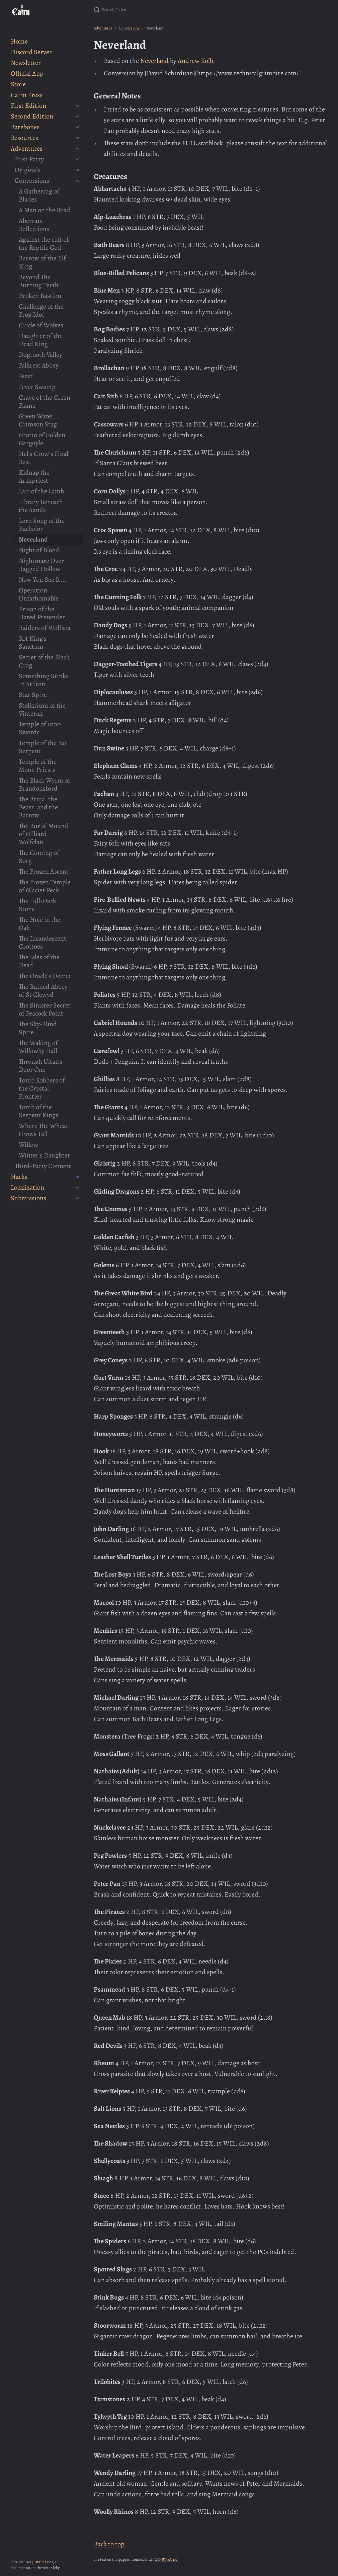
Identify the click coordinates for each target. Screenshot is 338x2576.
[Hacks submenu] (77, 1177)
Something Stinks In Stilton (44, 680)
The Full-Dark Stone (37, 904)
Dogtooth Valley (40, 354)
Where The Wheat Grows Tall (43, 1129)
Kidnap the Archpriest (34, 476)
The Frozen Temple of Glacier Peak (45, 886)
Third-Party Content (43, 1166)
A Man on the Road (44, 210)
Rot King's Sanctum (33, 642)
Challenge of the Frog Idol (41, 310)
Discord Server (31, 52)
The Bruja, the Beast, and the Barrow (38, 807)
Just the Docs (42, 2562)
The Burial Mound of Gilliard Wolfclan (43, 834)
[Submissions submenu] (77, 1198)
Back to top (109, 2544)
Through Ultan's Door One (40, 1065)
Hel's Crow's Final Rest (43, 457)
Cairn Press (27, 94)
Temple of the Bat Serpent (43, 746)
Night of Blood (39, 550)
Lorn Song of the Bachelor (42, 524)
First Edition (28, 105)
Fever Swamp (37, 386)
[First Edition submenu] (77, 105)
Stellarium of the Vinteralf (42, 709)
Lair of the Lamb (41, 491)
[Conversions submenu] (77, 180)
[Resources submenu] (77, 138)
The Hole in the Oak (39, 923)
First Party (29, 159)
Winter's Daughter (44, 1155)
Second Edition (32, 116)
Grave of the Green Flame (44, 401)
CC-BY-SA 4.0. (167, 2559)
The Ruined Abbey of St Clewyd (43, 990)
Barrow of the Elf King (42, 262)
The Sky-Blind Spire (38, 1028)
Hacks (19, 1176)
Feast (26, 376)
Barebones (25, 127)
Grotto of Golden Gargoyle (42, 439)
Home (19, 41)
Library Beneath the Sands (41, 505)
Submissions (28, 1198)
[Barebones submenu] (77, 127)
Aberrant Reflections (34, 224)
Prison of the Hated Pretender (42, 613)
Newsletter (26, 62)
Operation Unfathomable (39, 594)
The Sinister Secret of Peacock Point (45, 1009)
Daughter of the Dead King (41, 339)
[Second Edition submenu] (77, 116)
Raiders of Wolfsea (44, 627)
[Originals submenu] (77, 170)
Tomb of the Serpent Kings (38, 1111)
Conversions (32, 180)
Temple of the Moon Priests (38, 765)
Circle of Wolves (41, 325)
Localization (27, 1187)
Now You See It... (42, 579)
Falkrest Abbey (39, 365)
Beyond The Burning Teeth (39, 281)
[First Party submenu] (77, 159)
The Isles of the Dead (39, 961)
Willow (28, 1144)
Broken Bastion (40, 295)
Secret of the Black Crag (44, 661)
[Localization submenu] (77, 1187)
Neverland (33, 539)
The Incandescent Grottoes (42, 942)
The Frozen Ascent (44, 871)
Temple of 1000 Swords (40, 728)
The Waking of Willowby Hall (38, 1046)
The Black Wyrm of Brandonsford (44, 784)
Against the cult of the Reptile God (44, 243)
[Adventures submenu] (77, 148)
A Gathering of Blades (39, 195)
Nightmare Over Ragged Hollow (41, 564)
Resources (24, 137)
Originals (27, 169)
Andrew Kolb (195, 60)
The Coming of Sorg (39, 856)
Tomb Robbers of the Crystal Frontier (42, 1088)
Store (18, 84)
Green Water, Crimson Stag (38, 420)
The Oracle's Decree (45, 975)
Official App (27, 73)
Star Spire (33, 694)
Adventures (27, 148)
